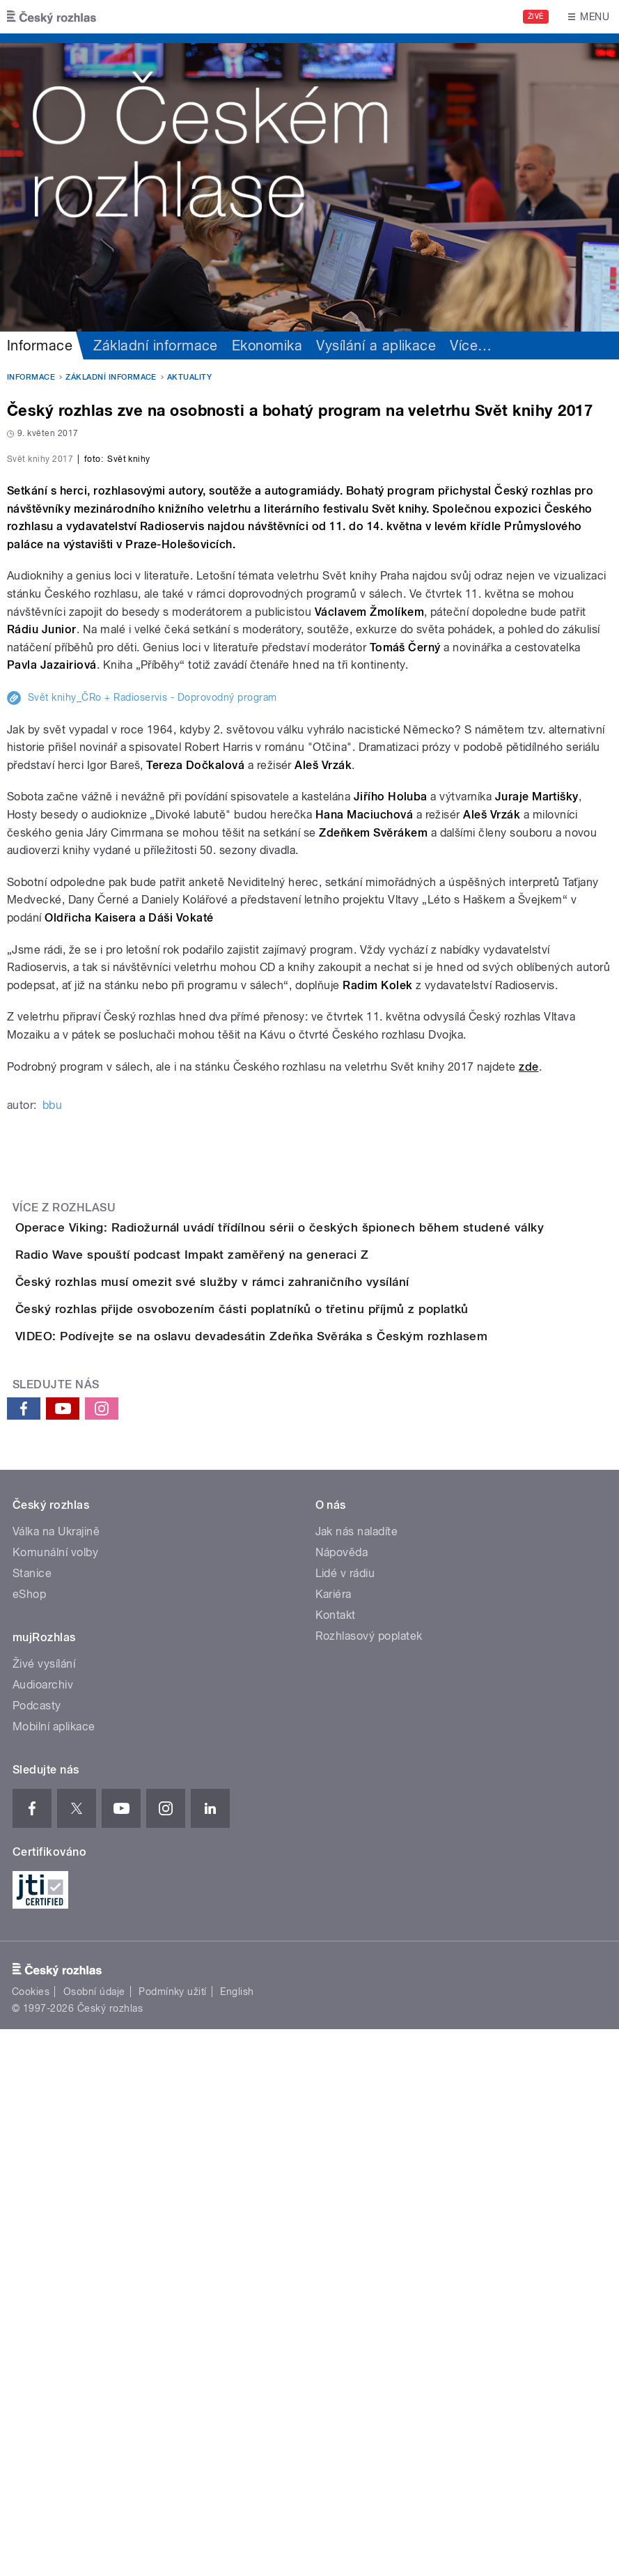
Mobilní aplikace (54, 2273)
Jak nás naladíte (356, 2078)
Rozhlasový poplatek (369, 2182)
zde (528, 1415)
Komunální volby (55, 2099)
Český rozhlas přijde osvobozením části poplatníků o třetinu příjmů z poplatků (297, 1776)
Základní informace (155, 345)
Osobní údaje (94, 2538)
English (236, 2538)
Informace (39, 345)
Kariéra (333, 2141)
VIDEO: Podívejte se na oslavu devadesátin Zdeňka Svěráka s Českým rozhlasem (307, 1843)
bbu (52, 1453)
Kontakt (335, 2161)
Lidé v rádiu (345, 2120)
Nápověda (341, 2099)
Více (471, 345)
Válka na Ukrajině (56, 2078)
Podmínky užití (173, 2538)
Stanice (32, 2120)
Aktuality (189, 377)
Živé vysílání (44, 2210)
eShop (29, 2141)
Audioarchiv (43, 2231)
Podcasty (37, 2252)
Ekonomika (267, 345)
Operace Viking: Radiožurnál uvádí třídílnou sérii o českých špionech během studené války (335, 1576)
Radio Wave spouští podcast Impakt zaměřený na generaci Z (248, 1643)
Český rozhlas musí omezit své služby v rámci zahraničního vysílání (268, 1709)
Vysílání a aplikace (376, 345)
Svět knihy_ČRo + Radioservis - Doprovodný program (152, 1045)
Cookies (30, 2538)
